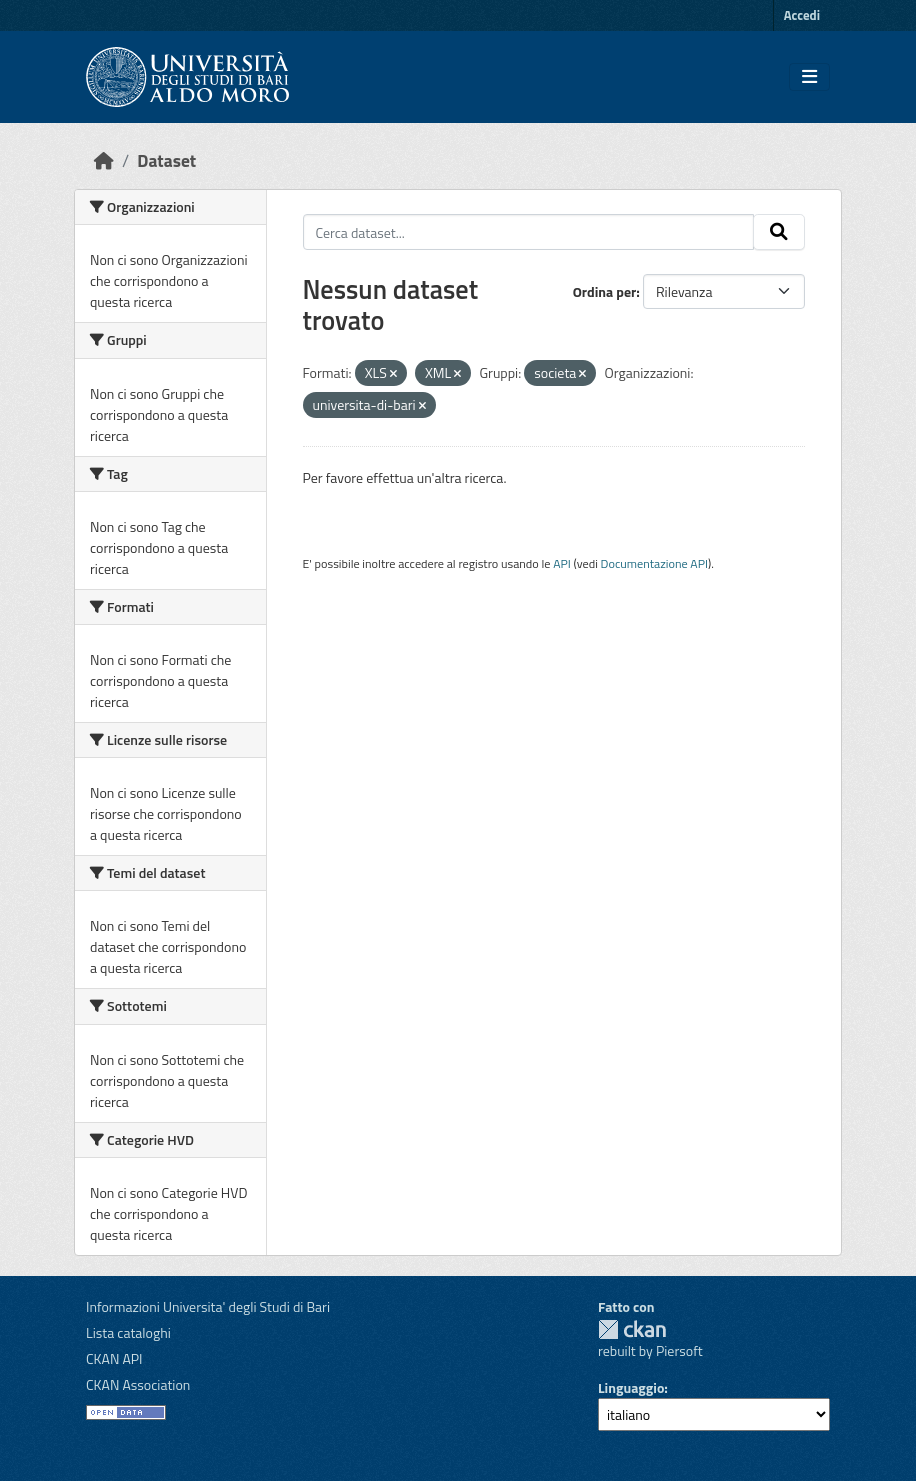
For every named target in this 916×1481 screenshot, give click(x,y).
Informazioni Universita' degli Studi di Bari (208, 1306)
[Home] (104, 160)
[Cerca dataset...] (529, 232)
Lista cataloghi (128, 1332)
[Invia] (779, 232)
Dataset (166, 160)
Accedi (802, 15)
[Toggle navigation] (809, 77)
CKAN (632, 1329)
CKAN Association (138, 1384)
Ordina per (605, 291)
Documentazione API (654, 563)
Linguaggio (631, 1387)
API (562, 563)
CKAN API (114, 1358)
